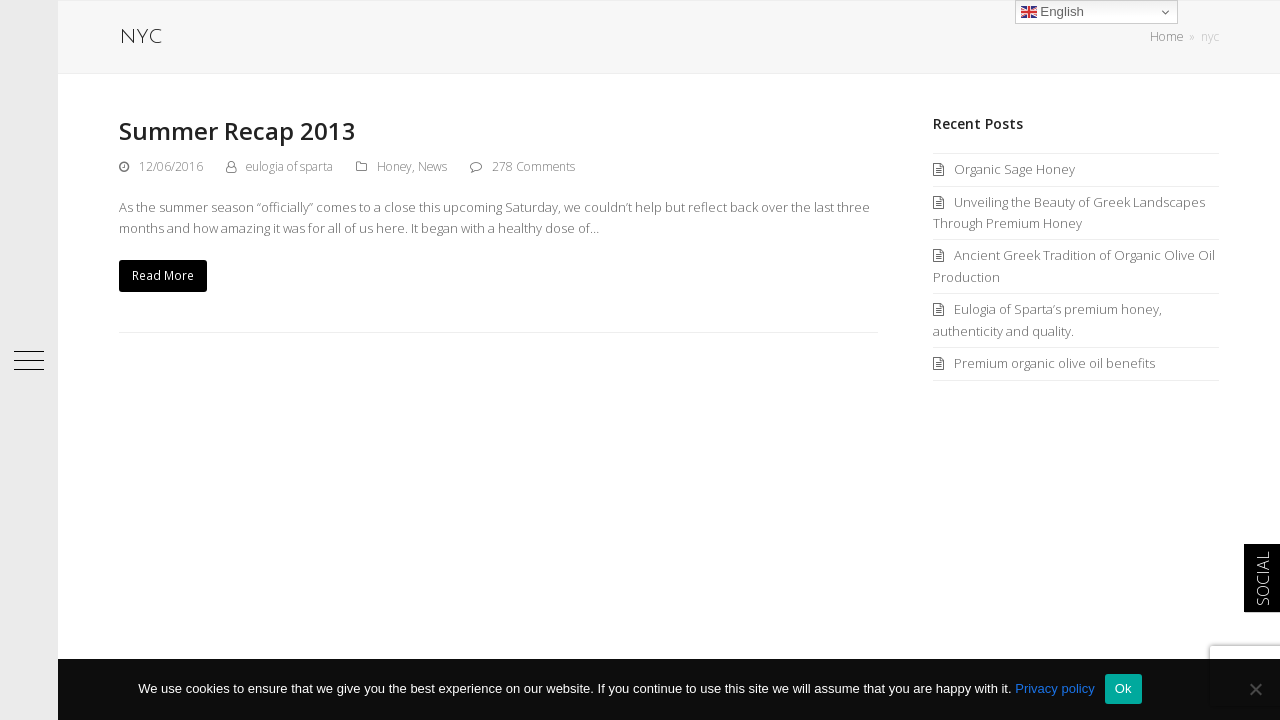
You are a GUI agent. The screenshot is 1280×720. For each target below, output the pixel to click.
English (1052, 12)
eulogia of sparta (289, 166)
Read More (163, 275)
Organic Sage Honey (1014, 169)
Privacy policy (1054, 688)
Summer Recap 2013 (237, 130)
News (432, 166)
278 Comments (533, 166)
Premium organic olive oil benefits (1054, 363)
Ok (1123, 688)
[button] (29, 360)
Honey (394, 166)
